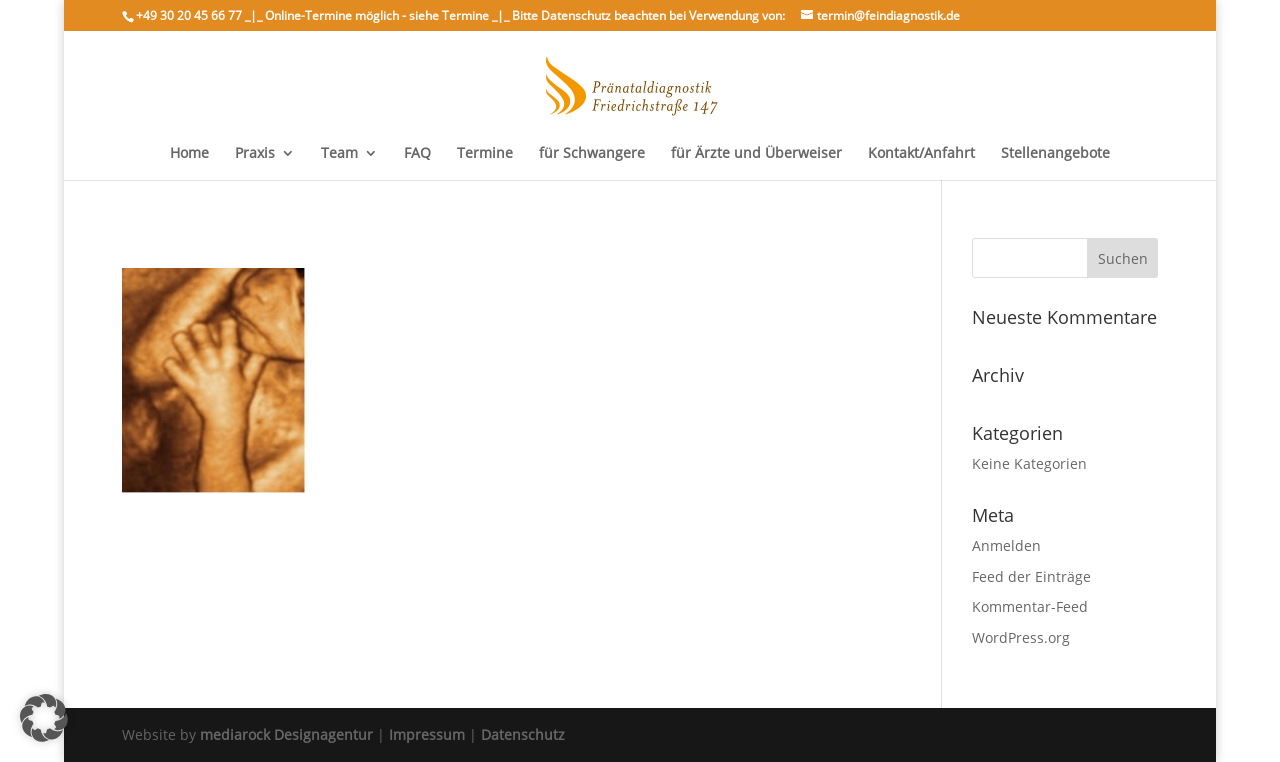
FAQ (417, 154)
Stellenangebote (1055, 154)
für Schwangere (592, 154)
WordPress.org (1021, 637)
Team (339, 154)
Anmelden (1006, 545)
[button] (44, 718)
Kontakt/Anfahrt (921, 154)
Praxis (255, 154)
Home (189, 154)
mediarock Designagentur (286, 734)
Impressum (427, 734)
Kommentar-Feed (1030, 606)
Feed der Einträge (1031, 576)
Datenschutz (523, 734)
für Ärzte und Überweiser (756, 154)
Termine (485, 154)
